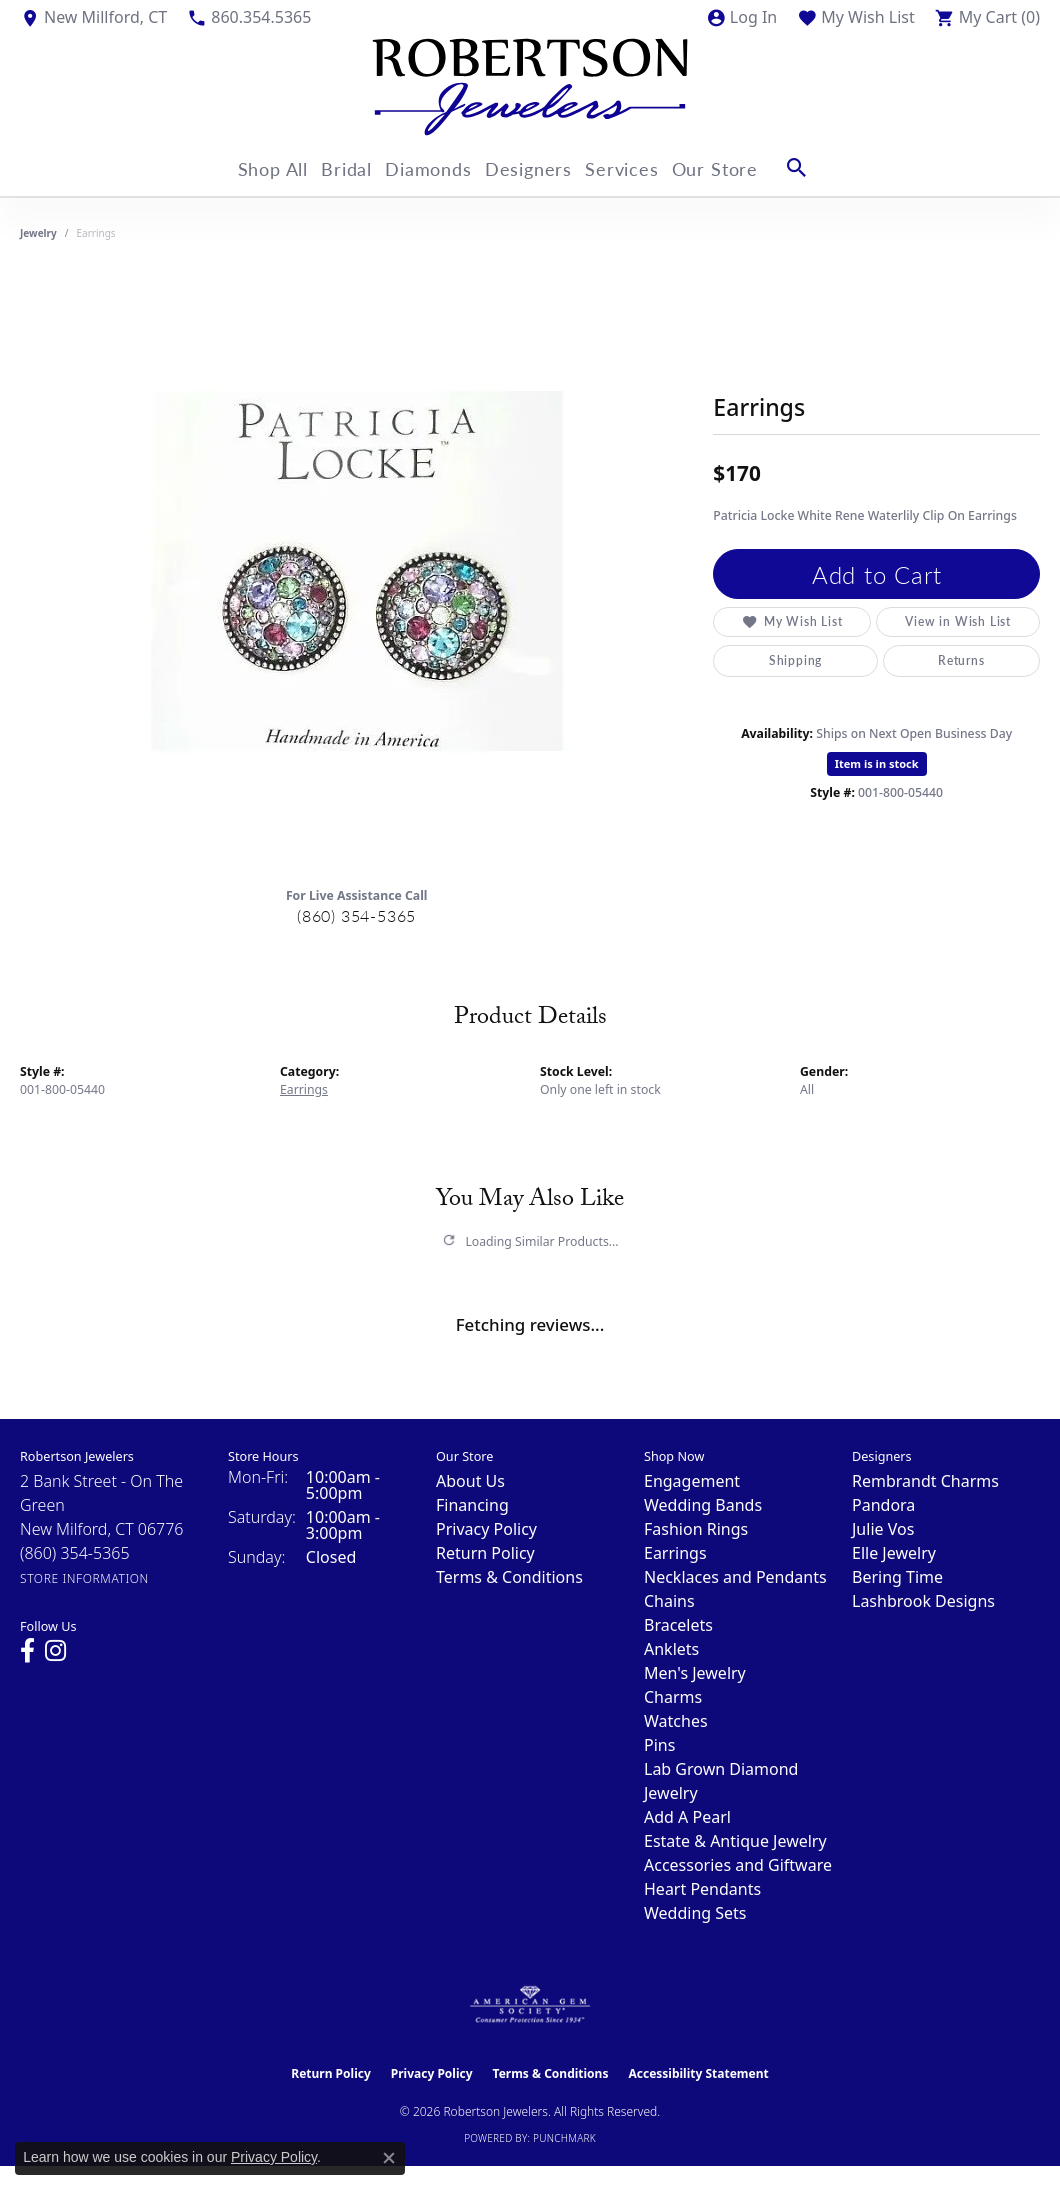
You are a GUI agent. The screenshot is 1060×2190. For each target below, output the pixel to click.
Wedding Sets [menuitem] (695, 1913)
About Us (470, 1481)
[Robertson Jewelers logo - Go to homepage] (530, 87)
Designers (539, 167)
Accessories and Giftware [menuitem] (738, 1865)
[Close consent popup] (389, 2158)
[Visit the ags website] (530, 2005)
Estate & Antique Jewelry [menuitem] (735, 1841)
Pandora (883, 1505)
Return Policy (485, 1553)
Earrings (304, 1089)
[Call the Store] (75, 1553)
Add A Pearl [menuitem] (687, 1817)
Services (642, 167)
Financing (472, 1505)
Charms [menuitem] (673, 1697)
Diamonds (429, 167)
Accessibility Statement (698, 2073)
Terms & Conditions (509, 1577)
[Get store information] (84, 1578)
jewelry (38, 233)
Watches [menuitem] (676, 1721)
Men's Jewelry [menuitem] (695, 1673)
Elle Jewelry (894, 1553)
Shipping (795, 660)
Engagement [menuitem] (692, 1481)
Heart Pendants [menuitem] (702, 1889)
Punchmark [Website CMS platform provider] (564, 2138)
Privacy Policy (486, 1529)
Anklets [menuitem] (671, 1649)
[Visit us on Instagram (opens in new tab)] (55, 1651)
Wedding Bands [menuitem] (703, 1505)
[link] (93, 17)
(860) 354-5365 (356, 915)
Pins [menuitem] (659, 1745)
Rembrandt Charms (925, 1481)
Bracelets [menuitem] (678, 1625)
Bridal (336, 167)
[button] (741, 17)
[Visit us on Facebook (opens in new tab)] (27, 1651)
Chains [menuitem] (669, 1601)
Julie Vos (883, 1529)
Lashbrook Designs (923, 1601)
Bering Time (897, 1577)
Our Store (745, 167)
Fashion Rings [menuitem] (696, 1529)
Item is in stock (877, 763)
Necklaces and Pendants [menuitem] (735, 1577)
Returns (961, 660)
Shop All (251, 167)
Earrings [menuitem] (675, 1553)
